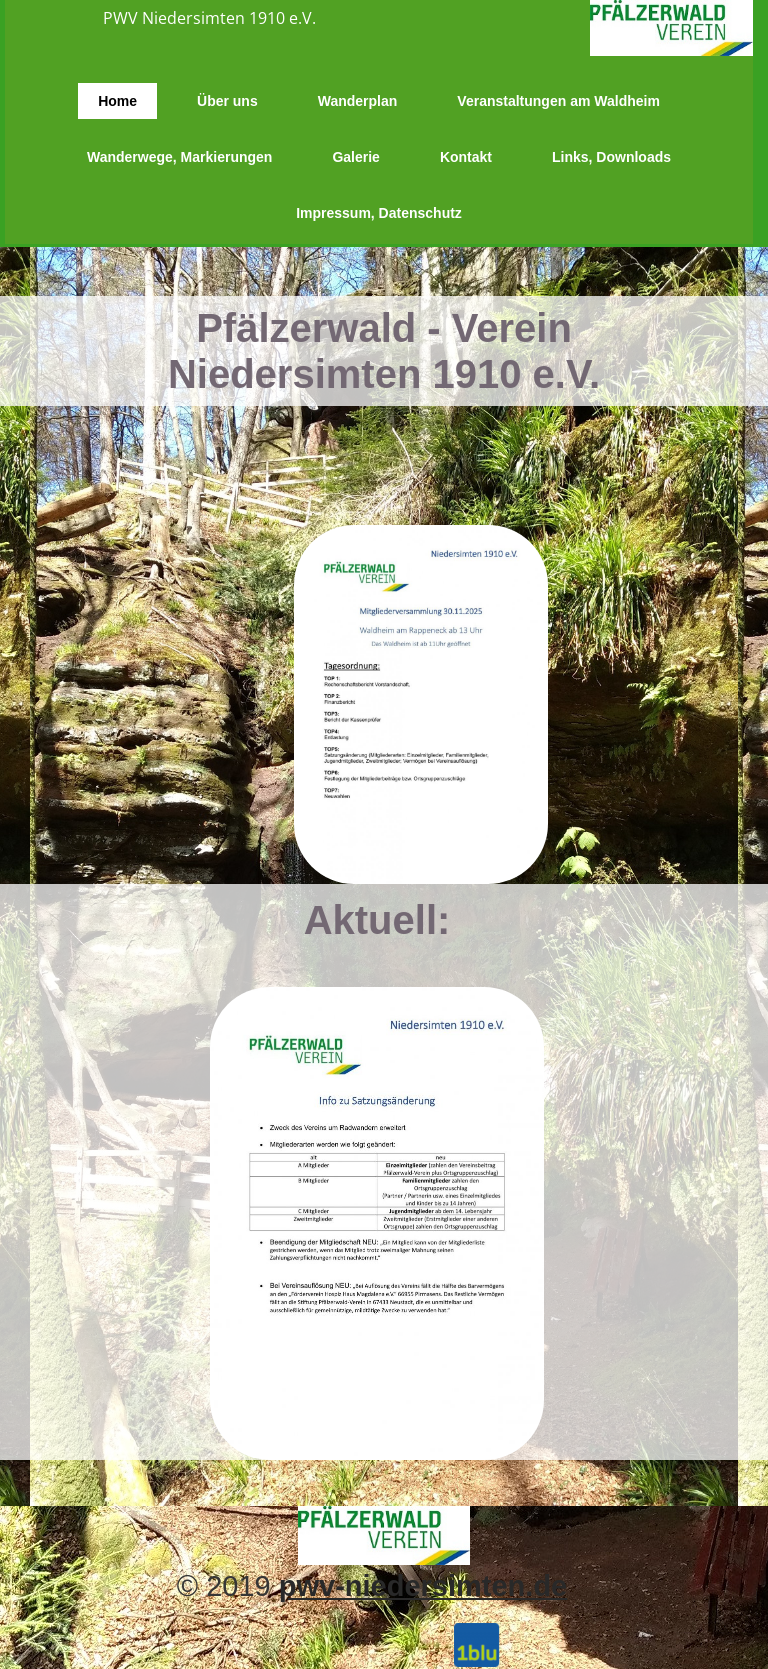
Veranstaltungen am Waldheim (558, 101)
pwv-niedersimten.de (423, 1586)
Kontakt (466, 157)
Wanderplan (358, 101)
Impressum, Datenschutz (379, 213)
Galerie (355, 157)
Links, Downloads (611, 157)
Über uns (227, 101)
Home (117, 101)
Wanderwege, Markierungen (179, 157)
